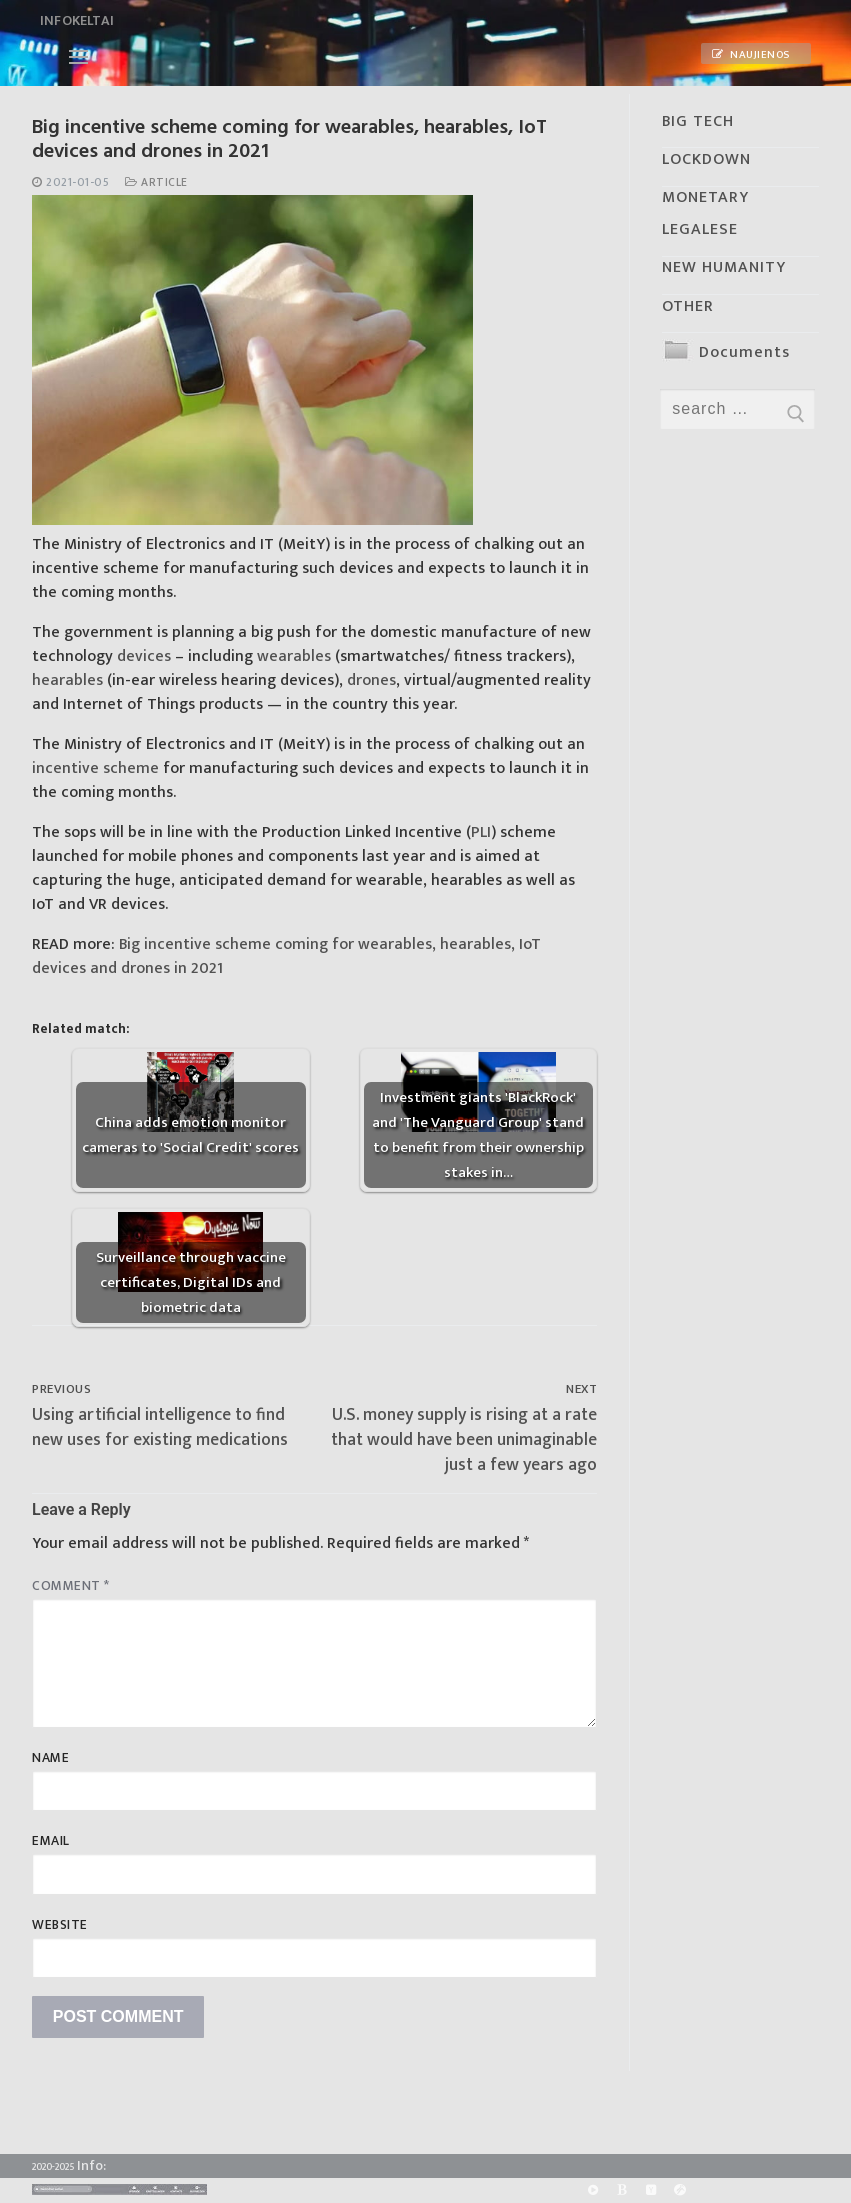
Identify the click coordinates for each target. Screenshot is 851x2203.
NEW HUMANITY (724, 267)
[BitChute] (621, 2190)
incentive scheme (95, 768)
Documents (744, 352)
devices (144, 656)
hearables (67, 680)
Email (51, 1841)
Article (156, 182)
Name (50, 1758)
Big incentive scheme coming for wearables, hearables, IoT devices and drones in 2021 (286, 956)
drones (371, 680)
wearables (294, 656)
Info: (91, 2165)
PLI (481, 832)
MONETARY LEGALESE (705, 213)
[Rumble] (592, 2190)
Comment (71, 1586)
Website (60, 1925)
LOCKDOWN (706, 159)
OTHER (688, 306)
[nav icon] (78, 57)
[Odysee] (680, 2190)
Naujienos (751, 55)
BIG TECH (698, 121)
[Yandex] (650, 2190)
